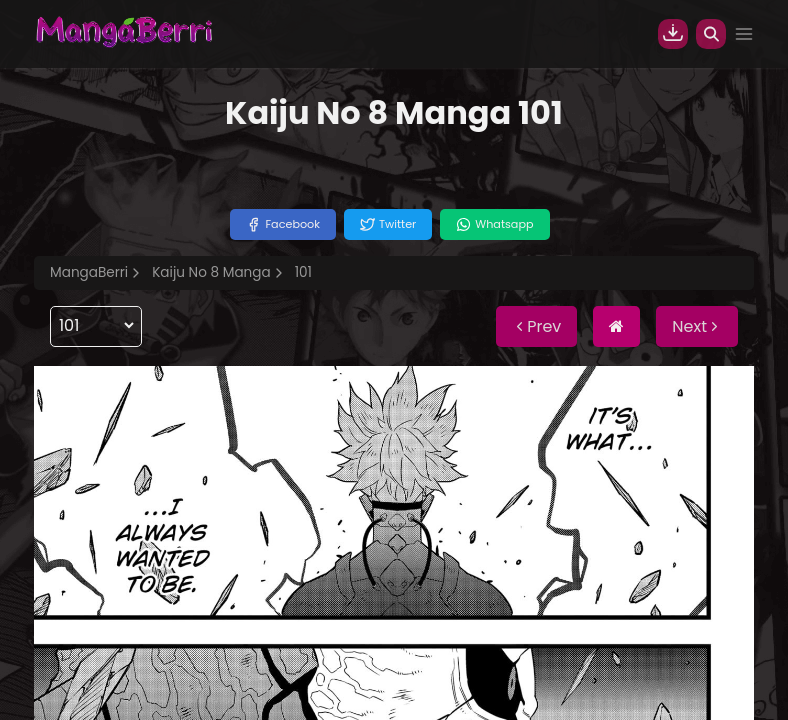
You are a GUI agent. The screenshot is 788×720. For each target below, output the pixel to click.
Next (697, 326)
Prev (536, 326)
